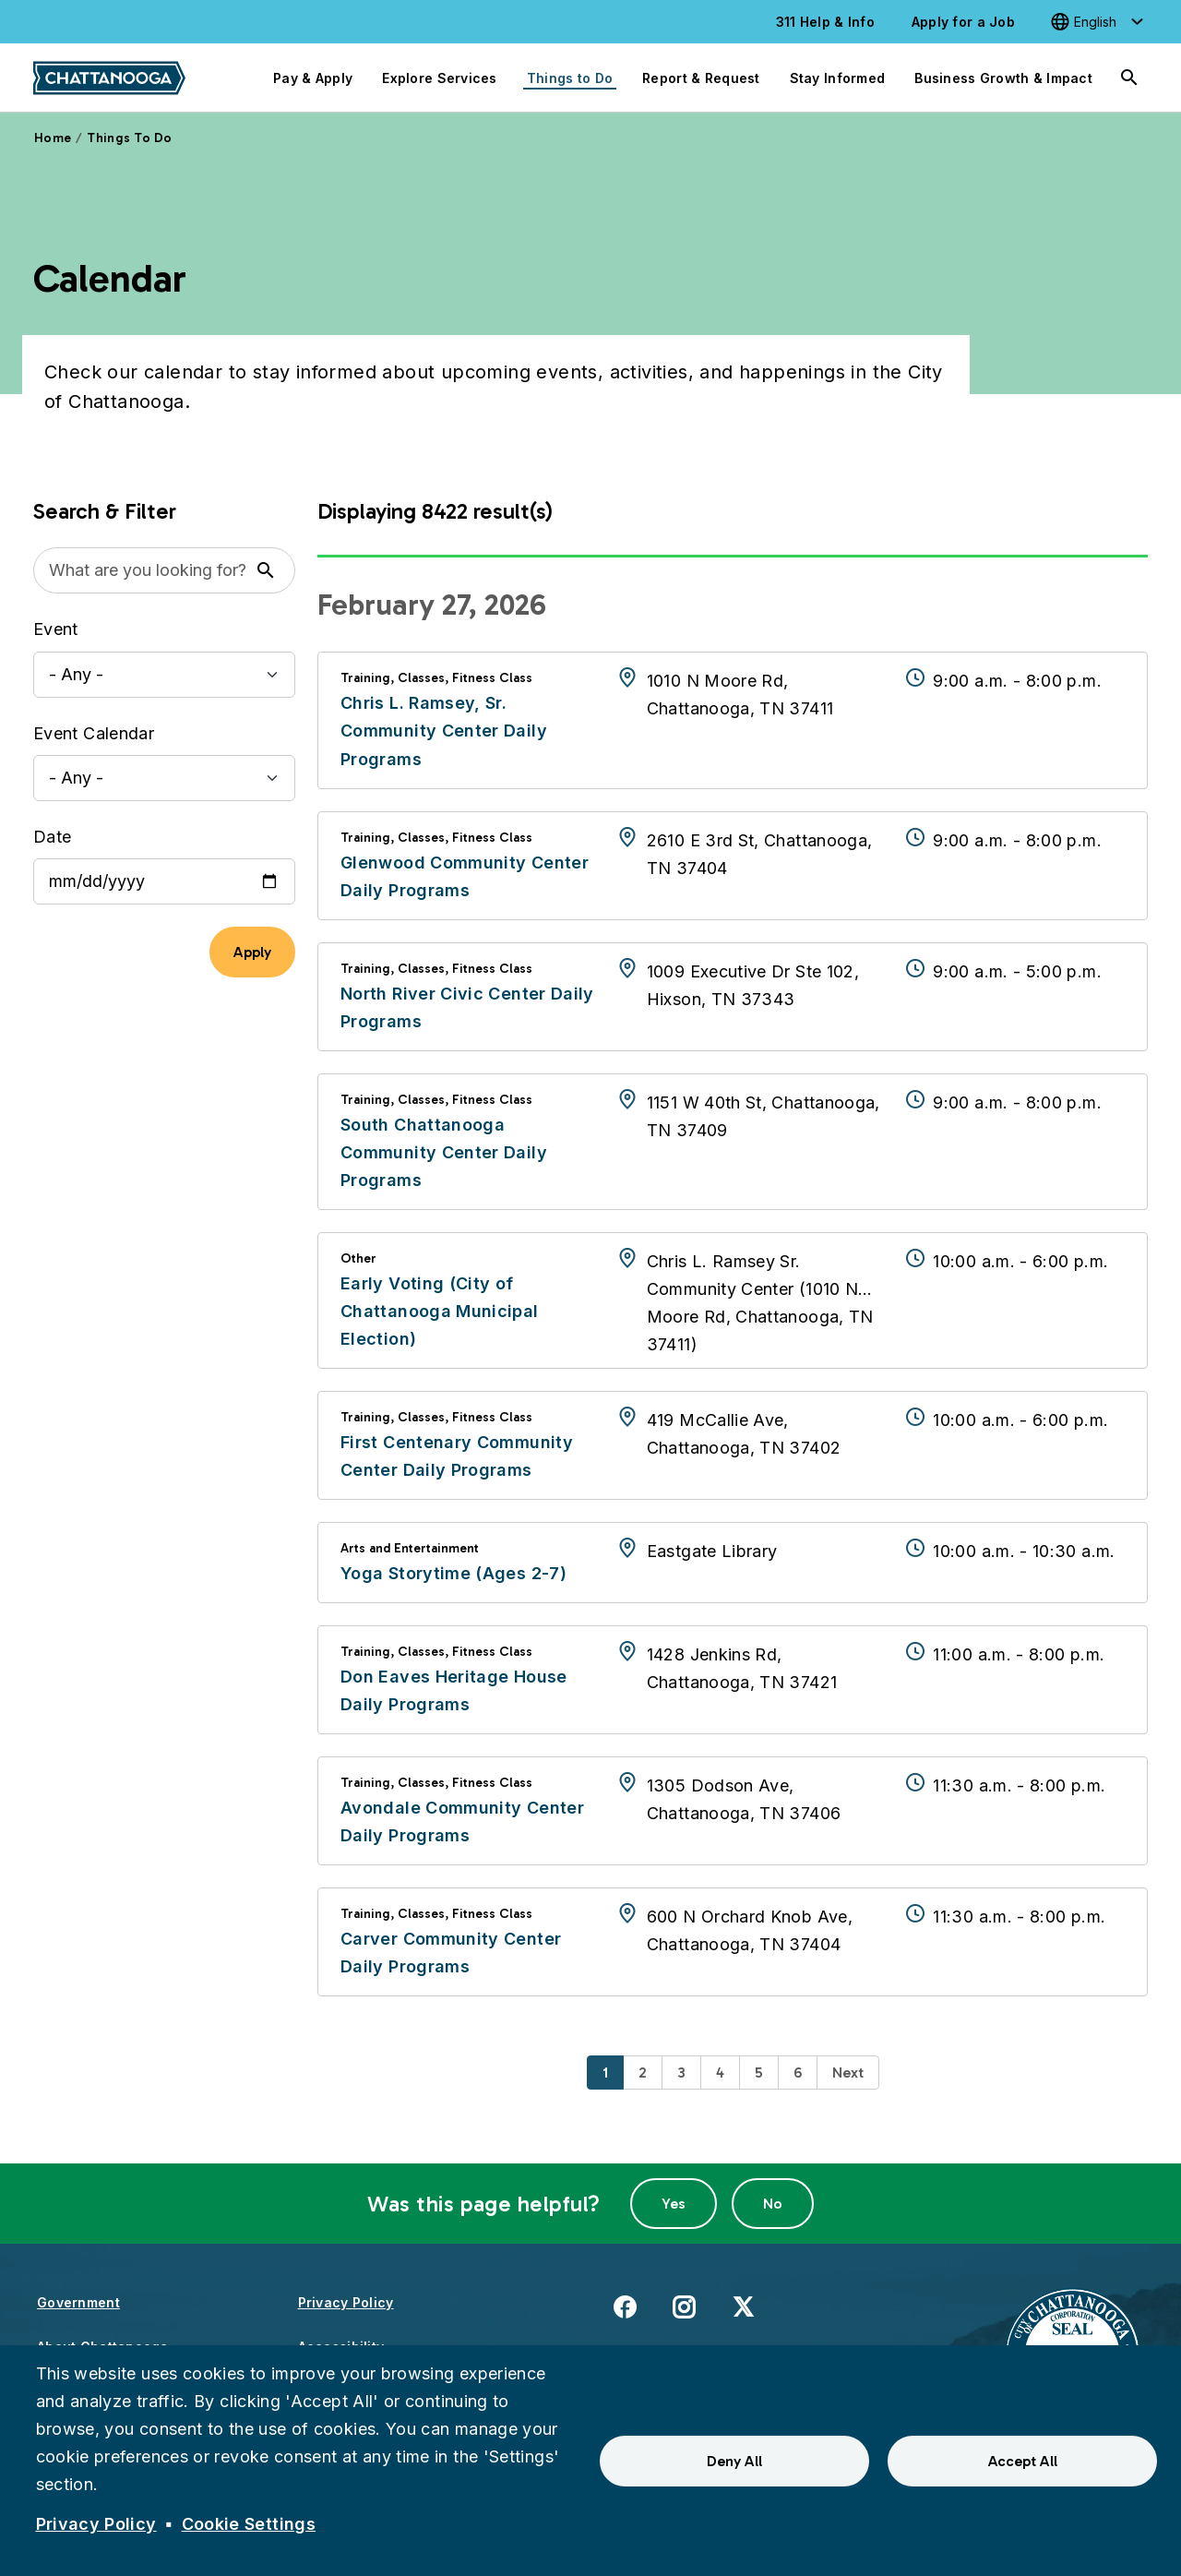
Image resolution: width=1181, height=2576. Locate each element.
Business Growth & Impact (1003, 78)
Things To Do (129, 138)
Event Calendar (93, 733)
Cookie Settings (249, 2524)
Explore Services (439, 78)
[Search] (1129, 77)
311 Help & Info (825, 22)
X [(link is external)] (743, 2306)
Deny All (734, 2461)
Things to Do (570, 78)
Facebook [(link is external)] (624, 2306)
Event (55, 629)
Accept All (1022, 2461)
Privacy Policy (346, 2302)
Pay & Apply (312, 78)
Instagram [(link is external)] (683, 2306)
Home (52, 138)
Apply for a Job (963, 22)
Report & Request (700, 78)
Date (52, 836)
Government (78, 2302)
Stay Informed (838, 78)
